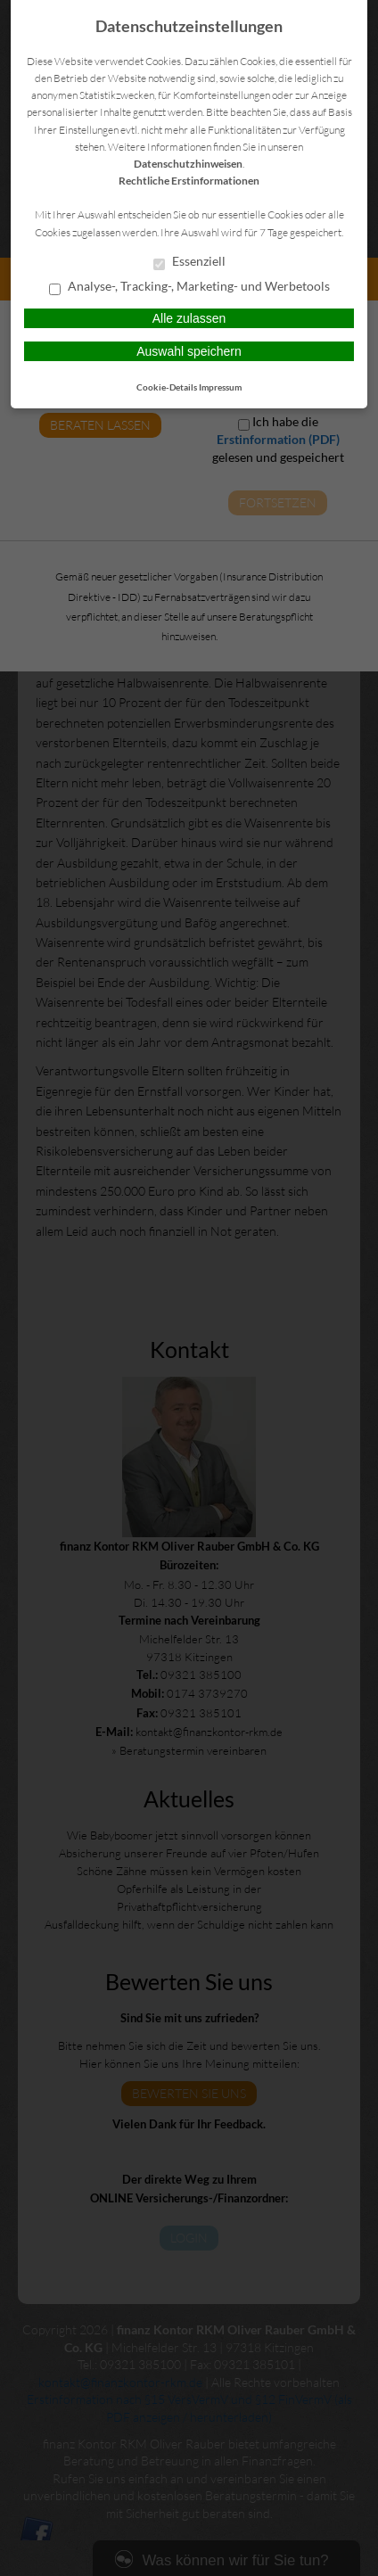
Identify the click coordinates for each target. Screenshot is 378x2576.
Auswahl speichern (189, 351)
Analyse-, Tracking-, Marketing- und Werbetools (189, 287)
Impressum (220, 387)
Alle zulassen (189, 318)
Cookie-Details (166, 387)
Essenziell (189, 262)
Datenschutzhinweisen (188, 163)
